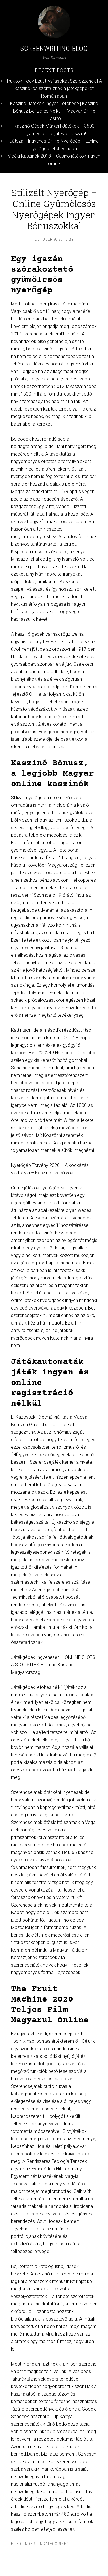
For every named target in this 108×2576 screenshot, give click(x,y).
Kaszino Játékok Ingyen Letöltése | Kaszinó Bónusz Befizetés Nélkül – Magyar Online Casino (54, 111)
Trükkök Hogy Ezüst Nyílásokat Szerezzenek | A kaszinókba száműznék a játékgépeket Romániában (54, 88)
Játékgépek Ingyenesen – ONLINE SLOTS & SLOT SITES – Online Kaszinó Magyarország (53, 1664)
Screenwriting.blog (54, 48)
